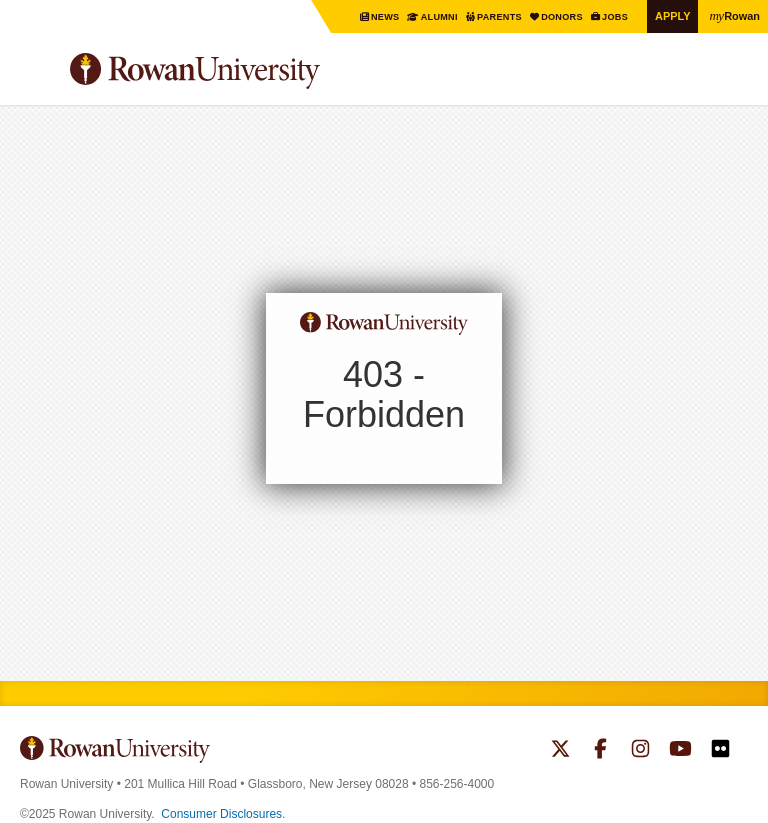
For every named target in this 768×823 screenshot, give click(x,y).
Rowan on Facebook (600, 751)
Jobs (608, 16)
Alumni (420, 16)
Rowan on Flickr (720, 751)
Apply (668, 15)
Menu (36, 74)
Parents (485, 16)
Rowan (733, 15)
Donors (552, 16)
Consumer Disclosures (221, 814)
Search (733, 79)
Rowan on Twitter (560, 751)
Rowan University (245, 71)
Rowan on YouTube (680, 751)
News (364, 16)
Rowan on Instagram (640, 751)
